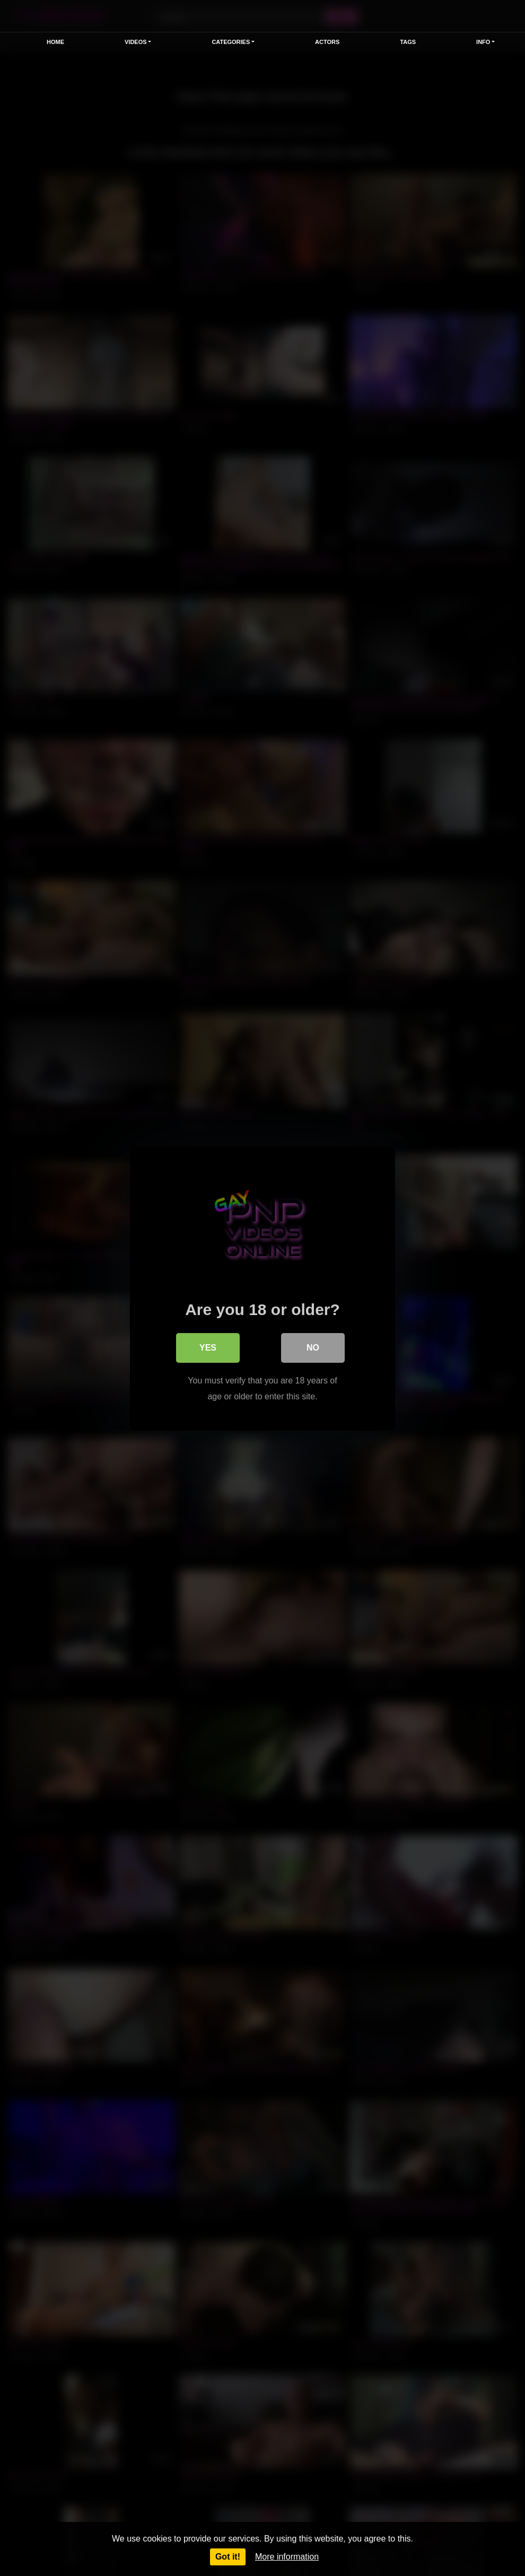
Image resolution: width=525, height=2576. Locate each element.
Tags (408, 42)
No (313, 1347)
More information (287, 2556)
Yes (207, 1347)
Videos (136, 42)
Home (55, 42)
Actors (327, 42)
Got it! (227, 2556)
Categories (231, 42)
